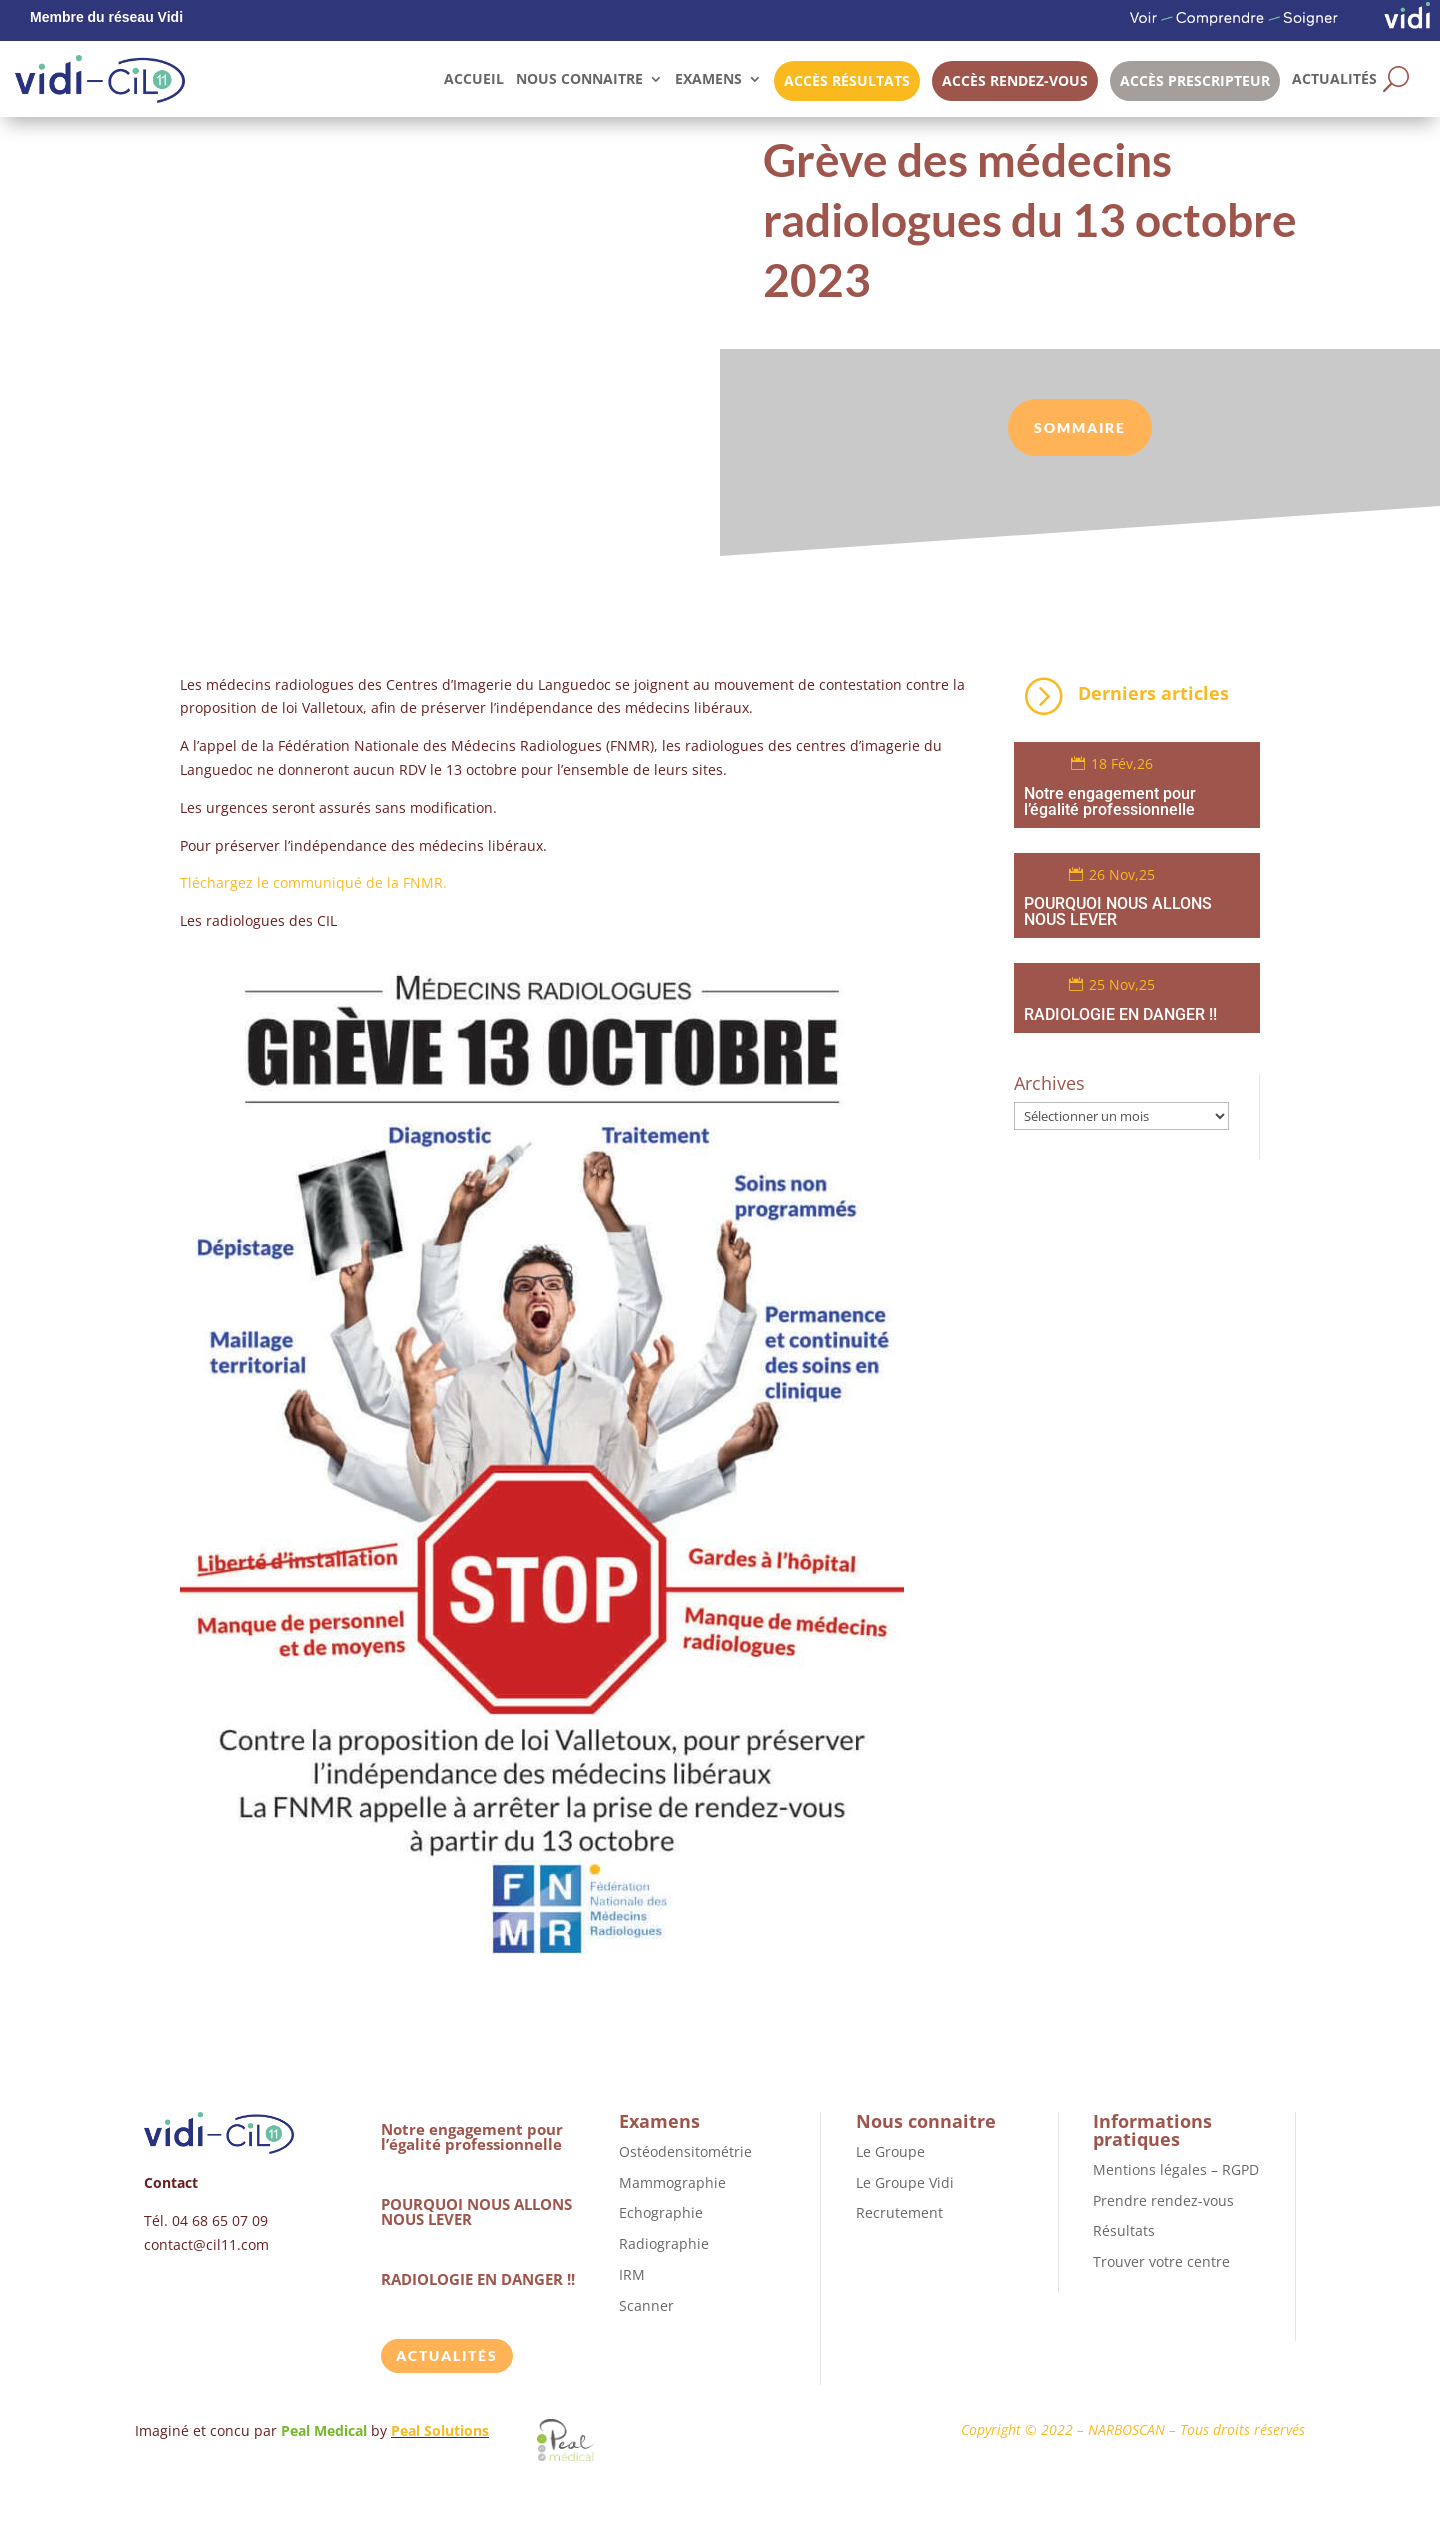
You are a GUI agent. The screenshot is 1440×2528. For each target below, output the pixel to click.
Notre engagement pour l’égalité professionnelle (1110, 801)
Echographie (661, 2212)
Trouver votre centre (1161, 2261)
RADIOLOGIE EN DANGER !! (1120, 1014)
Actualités (1334, 78)
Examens (708, 78)
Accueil (474, 78)
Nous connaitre (579, 78)
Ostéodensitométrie (685, 2151)
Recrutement (899, 2212)
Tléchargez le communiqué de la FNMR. (313, 882)
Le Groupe (890, 2151)
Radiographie (664, 2243)
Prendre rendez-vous (1163, 2200)
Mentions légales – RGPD (1176, 2169)
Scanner (646, 2305)
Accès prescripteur (1195, 80)
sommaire (1080, 427)
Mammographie (672, 2182)
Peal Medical (326, 2430)
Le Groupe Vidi (905, 2182)
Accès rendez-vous (1015, 80)
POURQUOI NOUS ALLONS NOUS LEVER (1118, 911)
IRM (632, 2274)
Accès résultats (847, 80)
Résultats (1124, 2230)
